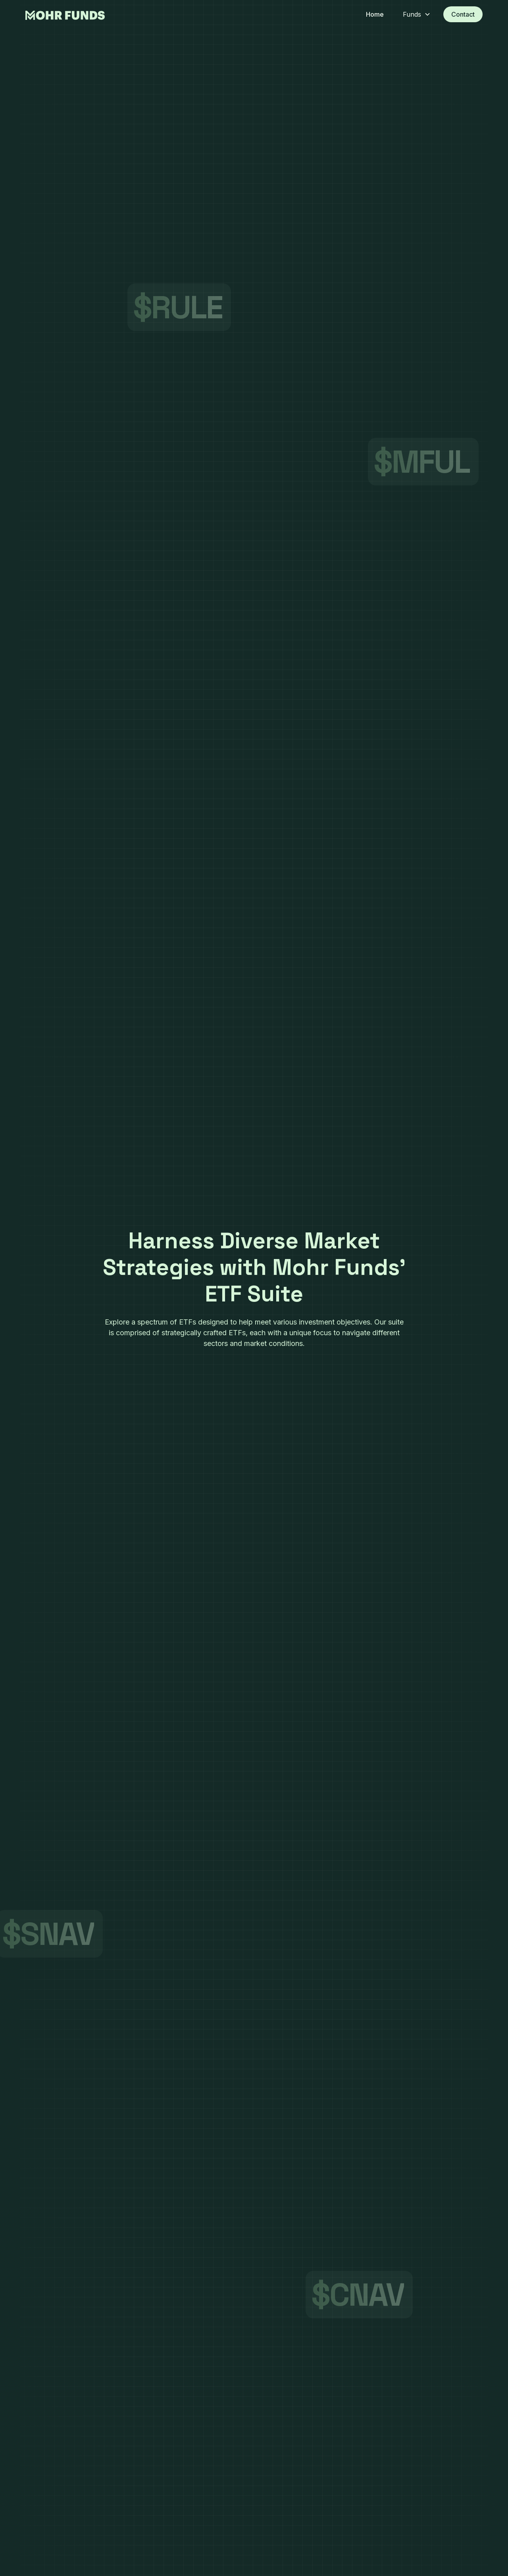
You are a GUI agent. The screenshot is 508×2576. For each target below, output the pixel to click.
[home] (65, 14)
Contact (463, 14)
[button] (413, 14)
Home (375, 14)
